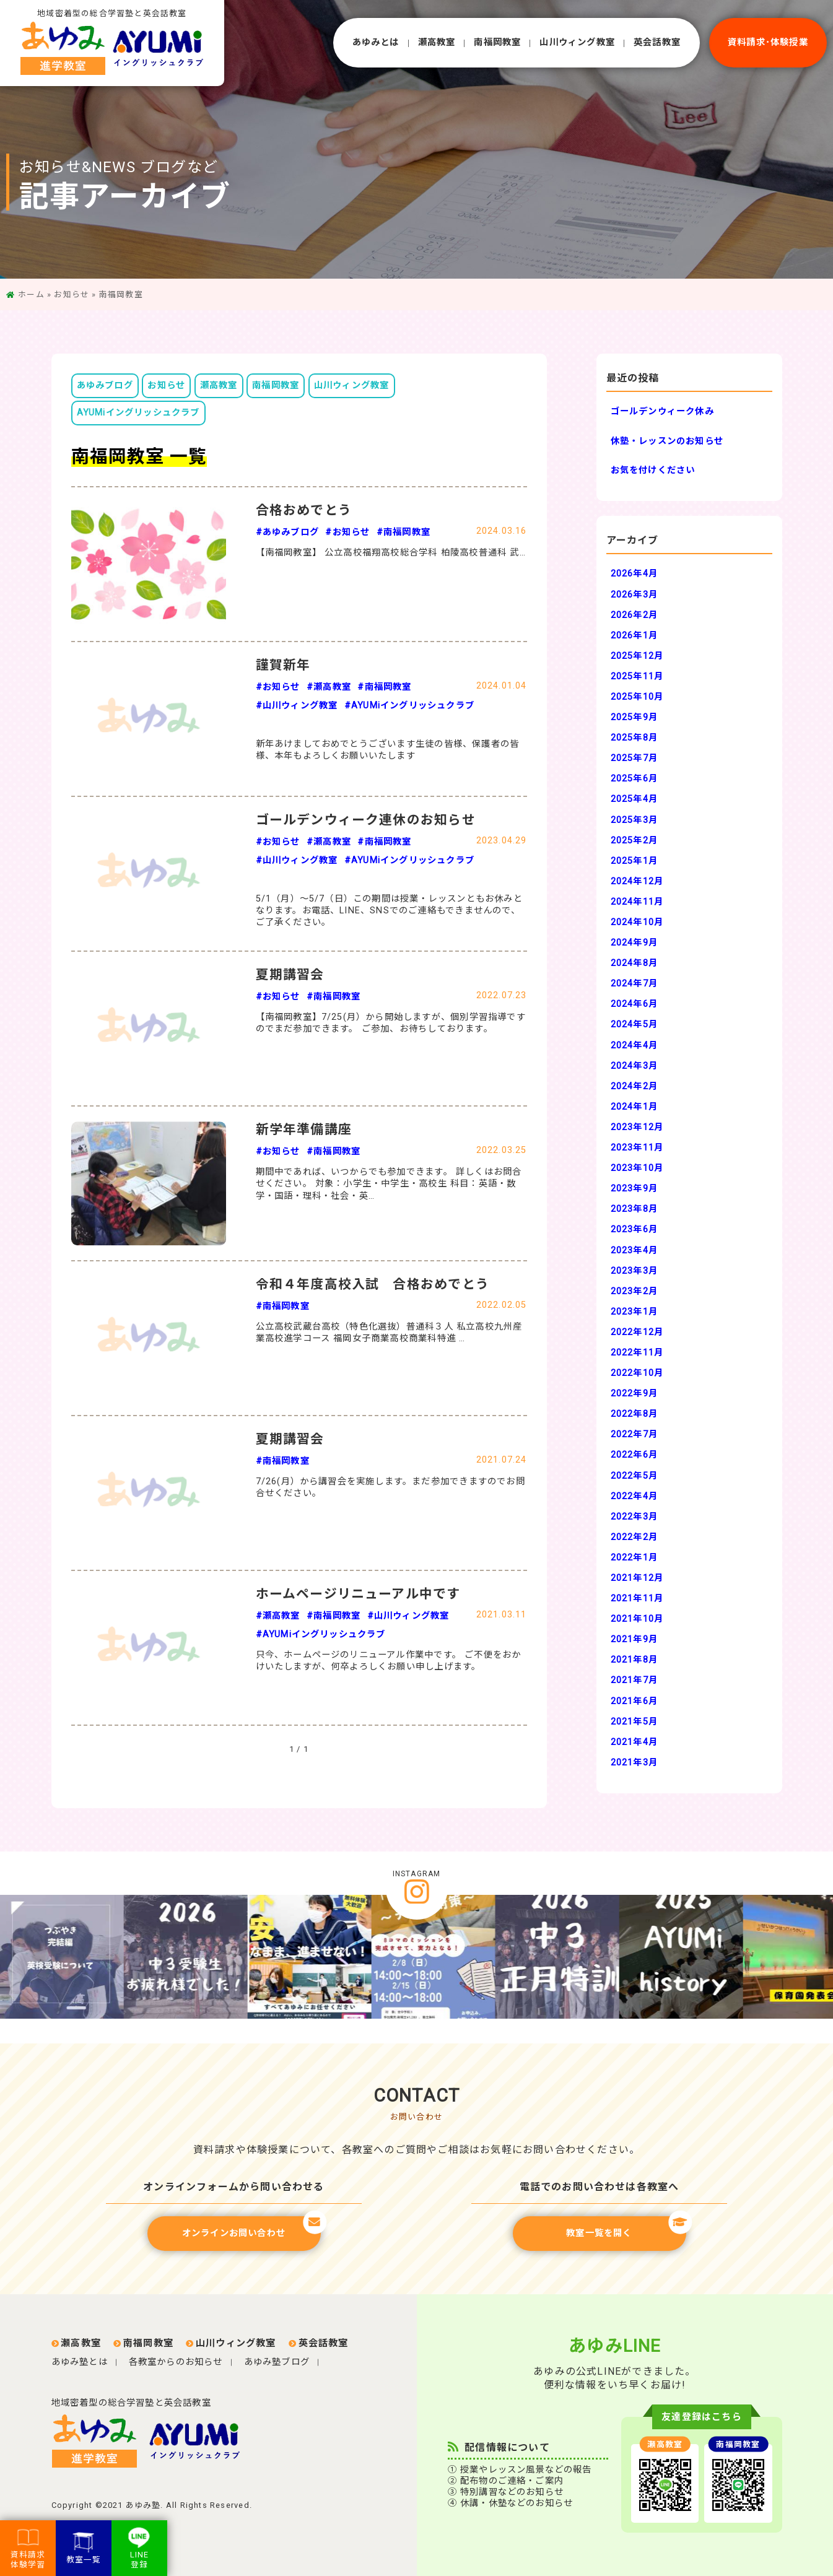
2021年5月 (634, 1722)
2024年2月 (634, 1086)
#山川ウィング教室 (297, 705)
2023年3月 (634, 1271)
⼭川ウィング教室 (577, 42)
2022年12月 (637, 1332)
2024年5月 (634, 1024)
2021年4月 (634, 1742)
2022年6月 (634, 1455)
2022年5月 (634, 1476)
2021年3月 (634, 1762)
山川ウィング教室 (352, 385)
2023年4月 (634, 1250)
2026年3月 (634, 595)
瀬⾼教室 (437, 42)
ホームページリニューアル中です (358, 1593)
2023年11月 (637, 1147)
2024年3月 (634, 1066)
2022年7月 (634, 1434)
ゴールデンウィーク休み (662, 411)
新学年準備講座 (304, 1129)
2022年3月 (634, 1517)
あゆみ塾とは (79, 2362)
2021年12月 (637, 1578)
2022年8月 (634, 1414)
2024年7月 (634, 983)
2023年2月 (634, 1291)
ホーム (31, 294)
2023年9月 (634, 1188)
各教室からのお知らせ (176, 2362)
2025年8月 (634, 738)
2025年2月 (634, 840)
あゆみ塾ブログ (277, 2362)
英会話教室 (657, 42)
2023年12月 (637, 1127)
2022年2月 (634, 1537)
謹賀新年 (283, 665)
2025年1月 (634, 861)
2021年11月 (637, 1598)
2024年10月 (637, 922)
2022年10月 (637, 1373)
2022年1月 (634, 1557)
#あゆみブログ (287, 532)
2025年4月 (634, 799)
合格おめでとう (304, 510)
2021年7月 (634, 1680)
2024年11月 (637, 902)
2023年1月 (634, 1312)
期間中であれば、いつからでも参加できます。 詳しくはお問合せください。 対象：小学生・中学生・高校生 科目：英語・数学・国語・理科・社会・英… (389, 1184)
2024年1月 (634, 1107)
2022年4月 (634, 1496)
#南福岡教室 (403, 532)
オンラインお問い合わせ (251, 2227)
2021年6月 (634, 1701)
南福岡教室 (497, 42)
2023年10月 (637, 1168)
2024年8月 (634, 963)
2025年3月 (634, 820)
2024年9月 (634, 943)
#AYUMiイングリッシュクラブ (409, 705)
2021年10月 (637, 1619)
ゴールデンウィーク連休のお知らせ (366, 819)
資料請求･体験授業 (768, 42)
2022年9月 (634, 1393)
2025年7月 (634, 758)
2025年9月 (634, 717)
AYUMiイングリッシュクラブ (138, 412)
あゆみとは (375, 42)
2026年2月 (634, 615)
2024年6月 (634, 1004)
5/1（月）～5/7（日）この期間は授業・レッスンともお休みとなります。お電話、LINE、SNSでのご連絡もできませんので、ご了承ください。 (389, 911)
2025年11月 (637, 676)
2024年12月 (637, 881)
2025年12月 (637, 656)
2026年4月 (634, 573)
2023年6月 (634, 1229)
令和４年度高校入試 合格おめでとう (372, 1284)
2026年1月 (634, 635)
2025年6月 (634, 778)
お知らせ (71, 294)
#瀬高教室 (329, 687)
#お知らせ (347, 532)
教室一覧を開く (626, 2227)
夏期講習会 (290, 974)
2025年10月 (637, 697)
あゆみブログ (105, 385)
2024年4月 (634, 1045)
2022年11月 (637, 1352)
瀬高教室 (219, 385)
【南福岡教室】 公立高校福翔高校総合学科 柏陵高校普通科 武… (391, 552)
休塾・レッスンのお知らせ (667, 441)
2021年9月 (634, 1639)
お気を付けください (653, 470)
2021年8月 (634, 1660)
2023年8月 (634, 1209)
